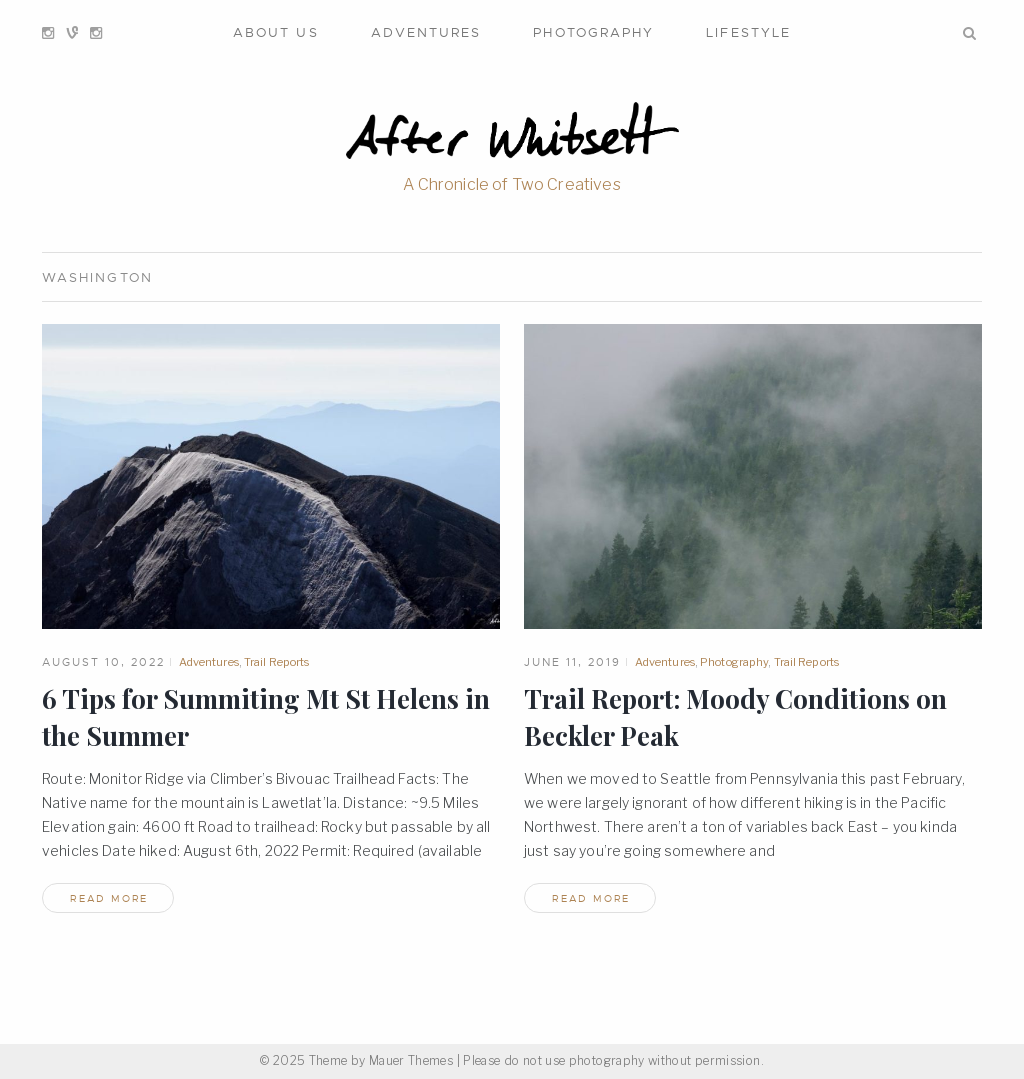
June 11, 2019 (572, 662)
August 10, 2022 (103, 662)
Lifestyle (748, 32)
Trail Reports (276, 662)
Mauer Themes (411, 1060)
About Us (276, 32)
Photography (593, 32)
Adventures (426, 32)
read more (109, 898)
